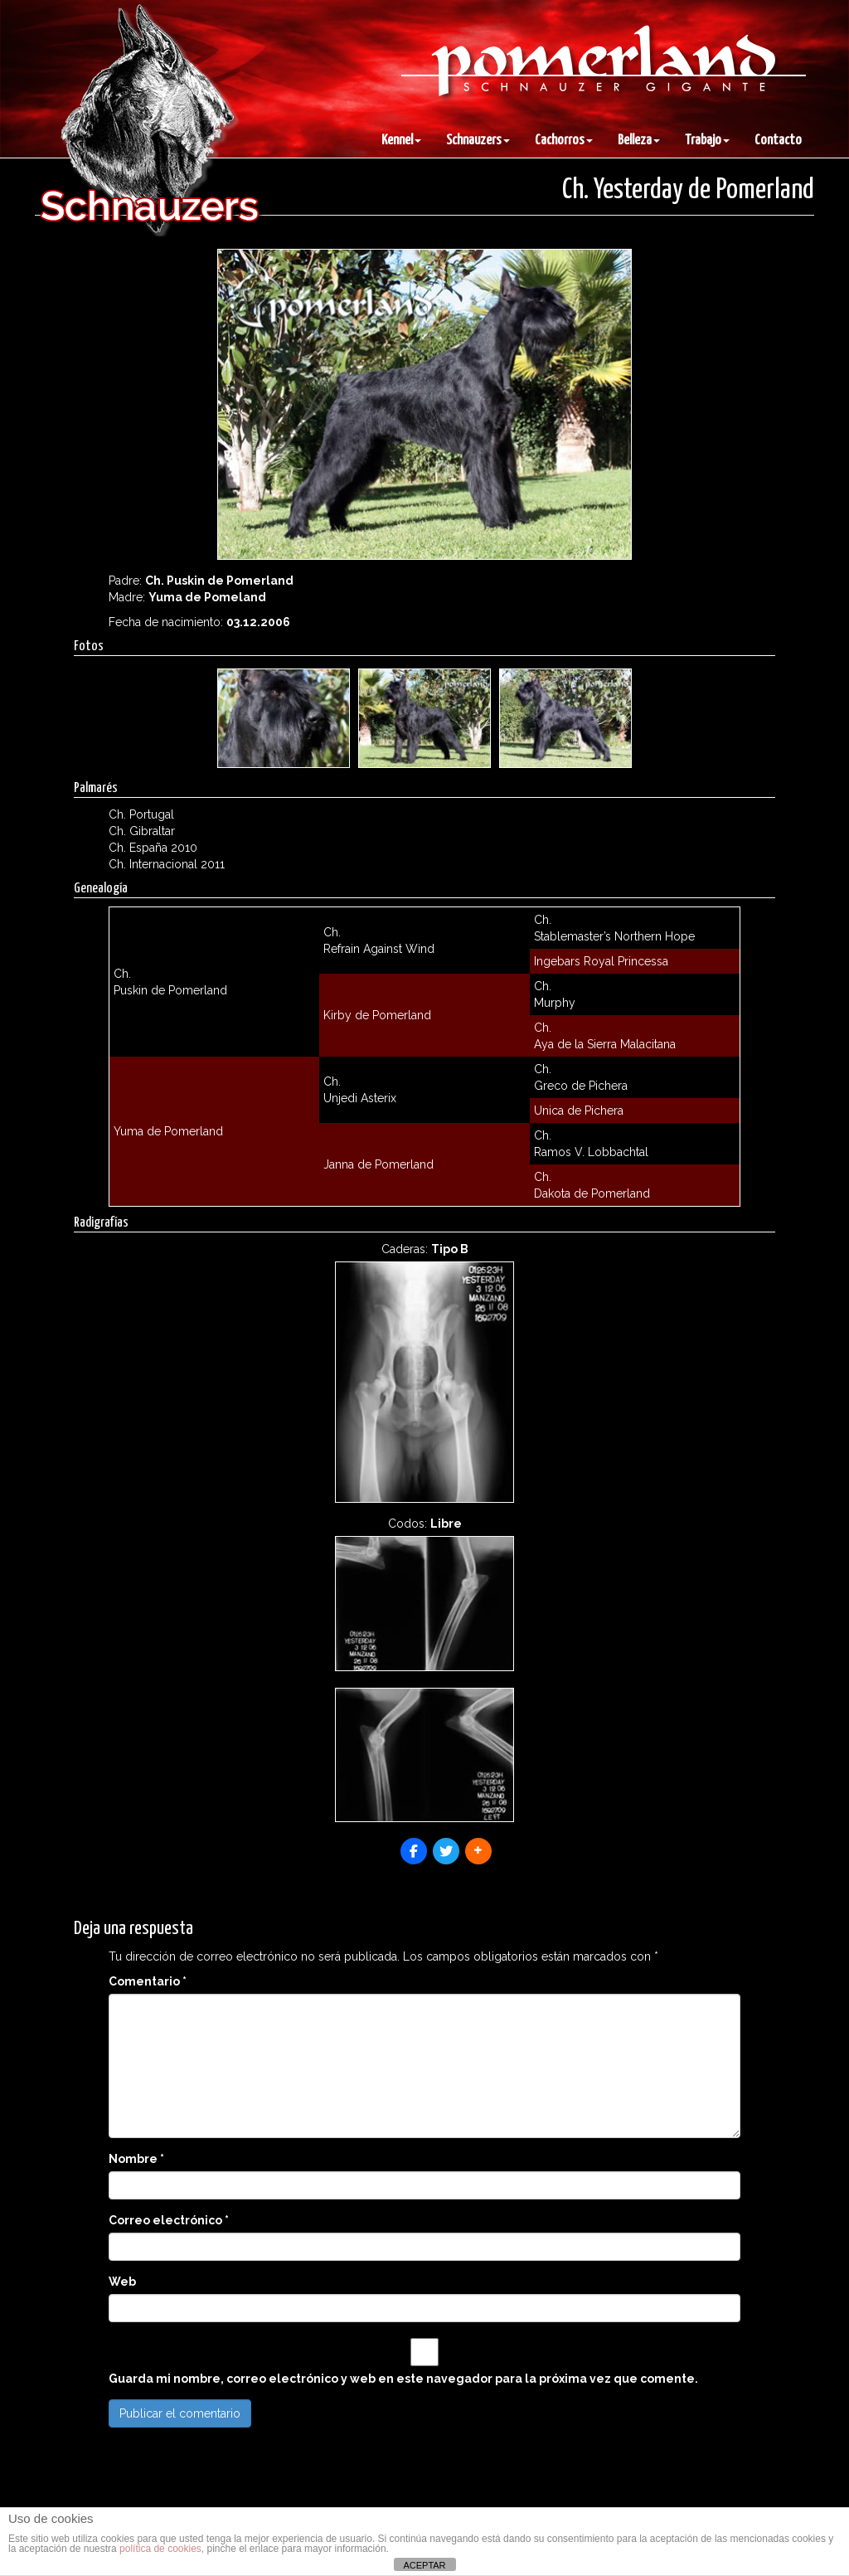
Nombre (136, 2158)
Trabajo (707, 141)
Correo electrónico (169, 2220)
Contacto (778, 141)
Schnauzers (478, 141)
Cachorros (564, 141)
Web (122, 2281)
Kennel (401, 141)
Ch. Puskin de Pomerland (219, 580)
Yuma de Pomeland (207, 597)
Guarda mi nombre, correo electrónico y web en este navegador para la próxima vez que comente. (403, 2378)
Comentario (148, 1981)
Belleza (639, 141)
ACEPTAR (424, 2565)
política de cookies (160, 2548)
